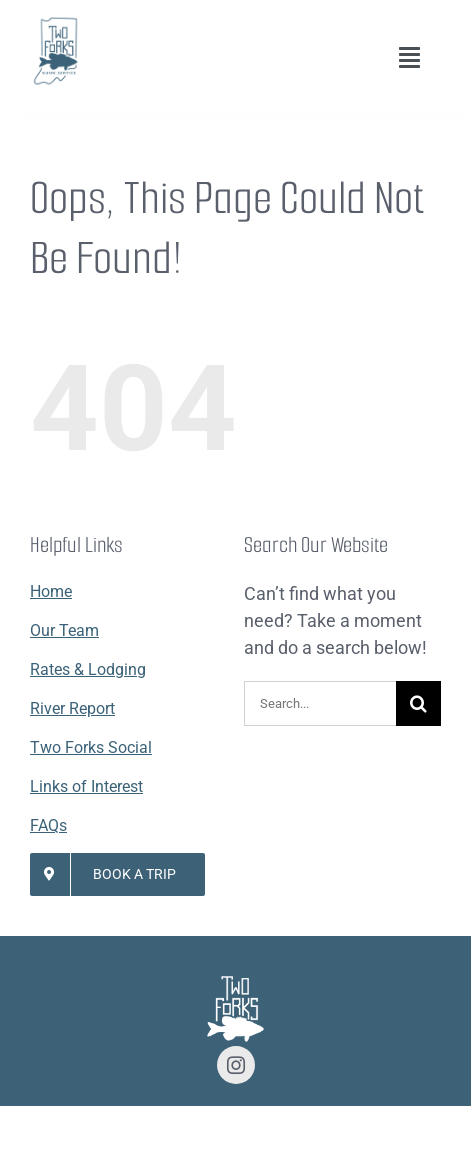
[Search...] (320, 703)
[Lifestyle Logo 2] (55, 23)
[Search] (418, 703)
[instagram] (236, 1065)
